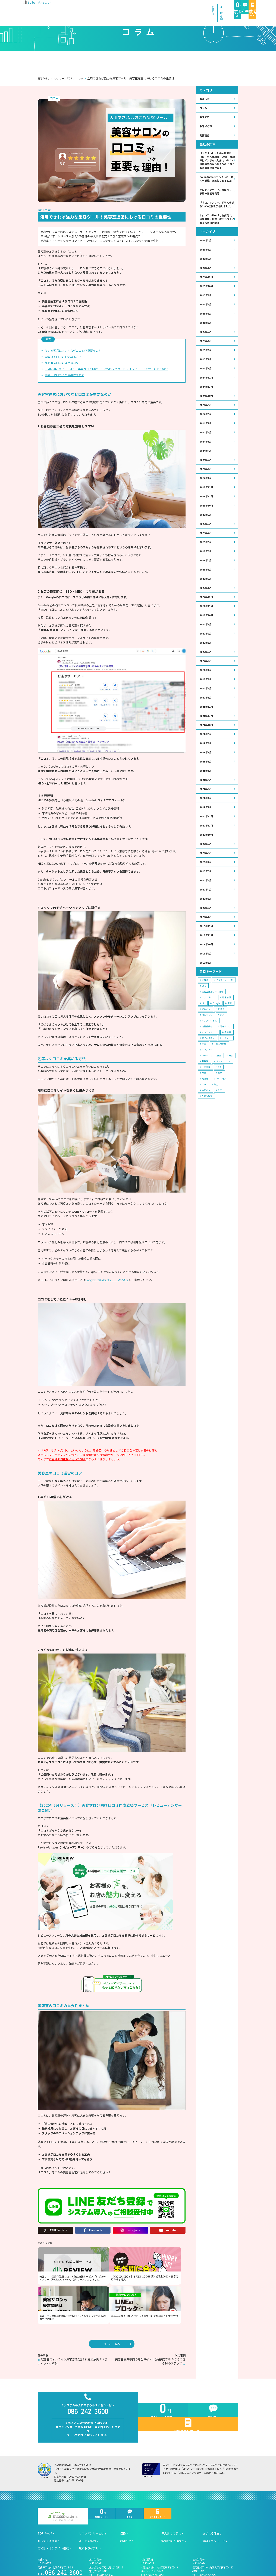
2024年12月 (207, 403)
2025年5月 (206, 355)
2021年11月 (207, 758)
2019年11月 (207, 989)
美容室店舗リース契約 (212, 1046)
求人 (222, 1069)
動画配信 (205, 130)
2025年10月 (207, 307)
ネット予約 (221, 1133)
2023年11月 (207, 528)
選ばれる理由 (142, 59)
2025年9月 (206, 317)
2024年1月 (206, 509)
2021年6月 (206, 806)
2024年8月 (206, 441)
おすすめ (205, 111)
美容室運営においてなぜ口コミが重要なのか (73, 343)
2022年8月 (206, 672)
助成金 (205, 1035)
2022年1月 (206, 739)
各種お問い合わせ (172, 2513)
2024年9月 (206, 432)
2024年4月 (206, 480)
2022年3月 (206, 720)
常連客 (205, 1133)
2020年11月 (207, 874)
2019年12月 (207, 979)
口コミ (221, 1064)
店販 (229, 1058)
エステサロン (208, 1052)
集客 (216, 1139)
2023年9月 (206, 547)
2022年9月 (206, 662)
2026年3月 (206, 269)
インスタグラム (209, 1075)
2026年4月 (206, 259)
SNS (204, 1040)
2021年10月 (207, 768)
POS (220, 1145)
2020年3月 (206, 950)
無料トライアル (187, 7)
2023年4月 (206, 595)
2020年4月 (206, 941)
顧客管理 (226, 1052)
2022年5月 (206, 701)
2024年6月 (206, 461)
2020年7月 (206, 912)
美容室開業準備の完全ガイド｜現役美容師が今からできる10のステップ (151, 2326)
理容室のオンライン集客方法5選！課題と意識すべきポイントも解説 (72, 2326)
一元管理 (206, 1122)
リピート (206, 1127)
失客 (231, 1110)
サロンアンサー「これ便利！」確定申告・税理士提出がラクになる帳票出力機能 (216, 234)
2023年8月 (206, 557)
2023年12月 (207, 518)
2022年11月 (207, 643)
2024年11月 (207, 413)
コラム (204, 102)
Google (216, 1058)
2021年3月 (206, 835)
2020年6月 (206, 921)
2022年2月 (206, 730)
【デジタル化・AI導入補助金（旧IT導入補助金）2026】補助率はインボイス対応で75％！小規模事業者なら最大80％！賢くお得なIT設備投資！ (217, 158)
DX (219, 1122)
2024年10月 (207, 422)
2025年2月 (206, 384)
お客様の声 (207, 121)
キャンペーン (208, 1104)
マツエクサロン (209, 1087)
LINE (204, 1139)
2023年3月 (206, 605)
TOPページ (45, 2505)
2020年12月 (207, 864)
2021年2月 (206, 845)
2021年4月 (206, 826)
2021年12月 (207, 749)
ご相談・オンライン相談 (212, 59)
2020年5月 (206, 931)
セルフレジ (207, 1069)
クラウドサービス (224, 1035)
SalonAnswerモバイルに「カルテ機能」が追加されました (216, 183)
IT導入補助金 (220, 1098)
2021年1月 (206, 854)
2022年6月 (206, 691)
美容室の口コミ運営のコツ (62, 355)
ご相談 (215, 7)
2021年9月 (206, 778)
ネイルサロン (208, 1093)
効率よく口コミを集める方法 (63, 349)
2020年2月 (206, 960)
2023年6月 (206, 576)
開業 (204, 1098)
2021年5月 (206, 816)
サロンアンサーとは (58, 59)
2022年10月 (207, 653)
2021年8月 (206, 787)
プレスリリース (223, 1116)
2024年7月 (206, 451)
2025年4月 (206, 365)
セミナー (226, 1093)
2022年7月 (206, 682)
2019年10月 (207, 998)
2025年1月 (206, 393)
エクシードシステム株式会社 (63, 2488)
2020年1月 (206, 969)
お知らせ (116, 7)
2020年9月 (206, 893)
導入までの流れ (111, 59)
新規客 (205, 1116)
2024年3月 (206, 489)
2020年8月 (206, 902)
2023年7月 (206, 566)
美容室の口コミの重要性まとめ (64, 367)
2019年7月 (206, 1017)
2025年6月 (206, 345)
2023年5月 (206, 585)
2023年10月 (207, 537)
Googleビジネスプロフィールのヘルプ (109, 1272)
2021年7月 (206, 797)
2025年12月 (207, 297)
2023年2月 (206, 614)
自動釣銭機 (207, 1081)
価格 (86, 59)
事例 (220, 1127)
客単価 (227, 1087)
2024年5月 (206, 470)
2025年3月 (206, 374)
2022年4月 (206, 710)
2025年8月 (206, 326)
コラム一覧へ (111, 2306)
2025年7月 (206, 336)
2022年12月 (207, 633)
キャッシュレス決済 (211, 1110)
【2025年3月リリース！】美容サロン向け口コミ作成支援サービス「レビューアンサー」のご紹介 (106, 361)
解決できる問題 (173, 59)
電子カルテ (225, 1081)
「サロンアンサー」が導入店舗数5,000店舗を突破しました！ (216, 215)
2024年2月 (206, 499)
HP (203, 1058)
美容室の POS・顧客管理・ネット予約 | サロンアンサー (47, 6)
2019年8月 (206, 1008)
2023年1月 (206, 624)
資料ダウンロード (242, 7)
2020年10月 (207, 883)
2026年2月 (206, 278)
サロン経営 (207, 1151)
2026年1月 (206, 288)
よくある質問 (147, 7)
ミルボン (206, 1064)
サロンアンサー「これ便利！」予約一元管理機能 (215, 199)
